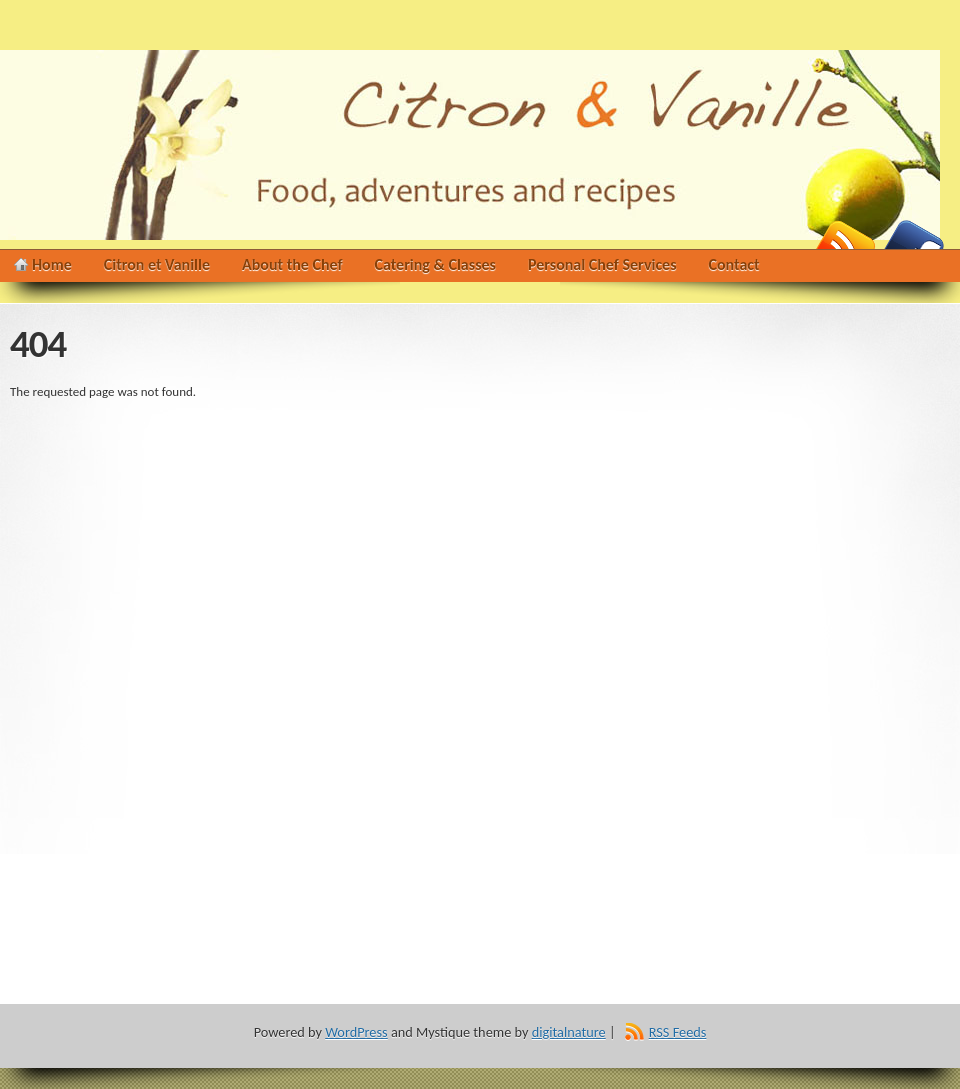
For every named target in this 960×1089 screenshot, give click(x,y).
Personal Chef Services (602, 264)
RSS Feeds (678, 1032)
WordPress (356, 1032)
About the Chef (292, 264)
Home (52, 264)
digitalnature (569, 1032)
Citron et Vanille (157, 264)
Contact (734, 264)
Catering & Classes (435, 264)
